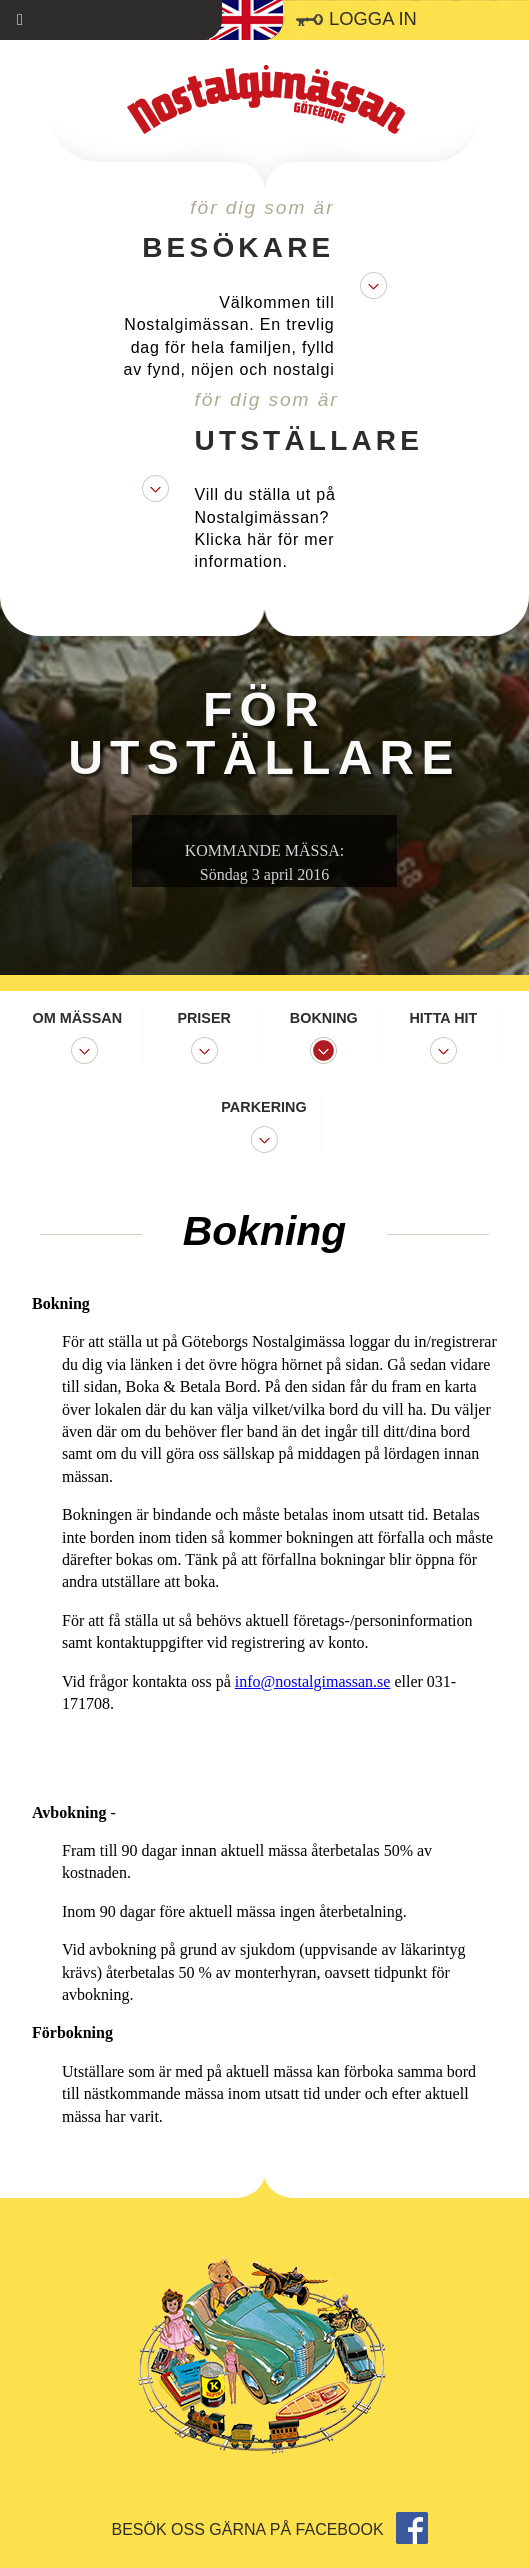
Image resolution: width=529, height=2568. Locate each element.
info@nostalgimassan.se (313, 1681)
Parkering (263, 1107)
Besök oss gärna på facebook (270, 2529)
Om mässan (78, 1018)
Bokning (324, 1018)
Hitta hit (443, 1018)
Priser (204, 1018)
